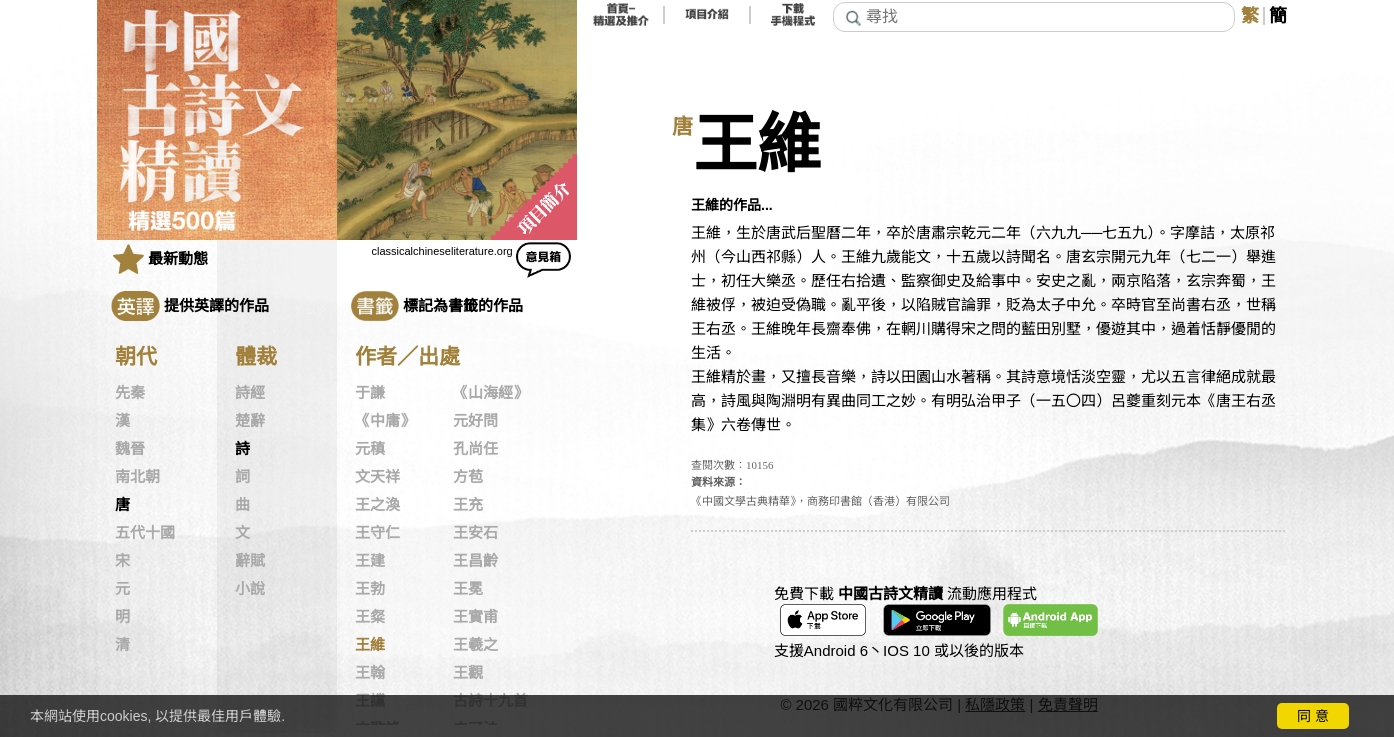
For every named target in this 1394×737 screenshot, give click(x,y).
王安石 (475, 533)
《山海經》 (490, 393)
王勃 (370, 589)
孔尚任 (475, 449)
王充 (468, 505)
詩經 (250, 393)
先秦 (130, 393)
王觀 (468, 673)
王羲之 (475, 645)
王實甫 (475, 617)
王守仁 (377, 533)
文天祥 (377, 477)
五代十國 (145, 533)
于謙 (370, 393)
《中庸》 (385, 421)
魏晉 (130, 449)
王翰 (370, 673)
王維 (370, 645)
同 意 (1313, 716)
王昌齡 (475, 561)
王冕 (468, 589)
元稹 (370, 449)
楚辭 (250, 421)
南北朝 (137, 477)
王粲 (370, 617)
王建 (370, 561)
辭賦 (250, 561)
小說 (250, 589)
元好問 (475, 421)
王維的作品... (732, 205)
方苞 (468, 477)
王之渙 (377, 505)
